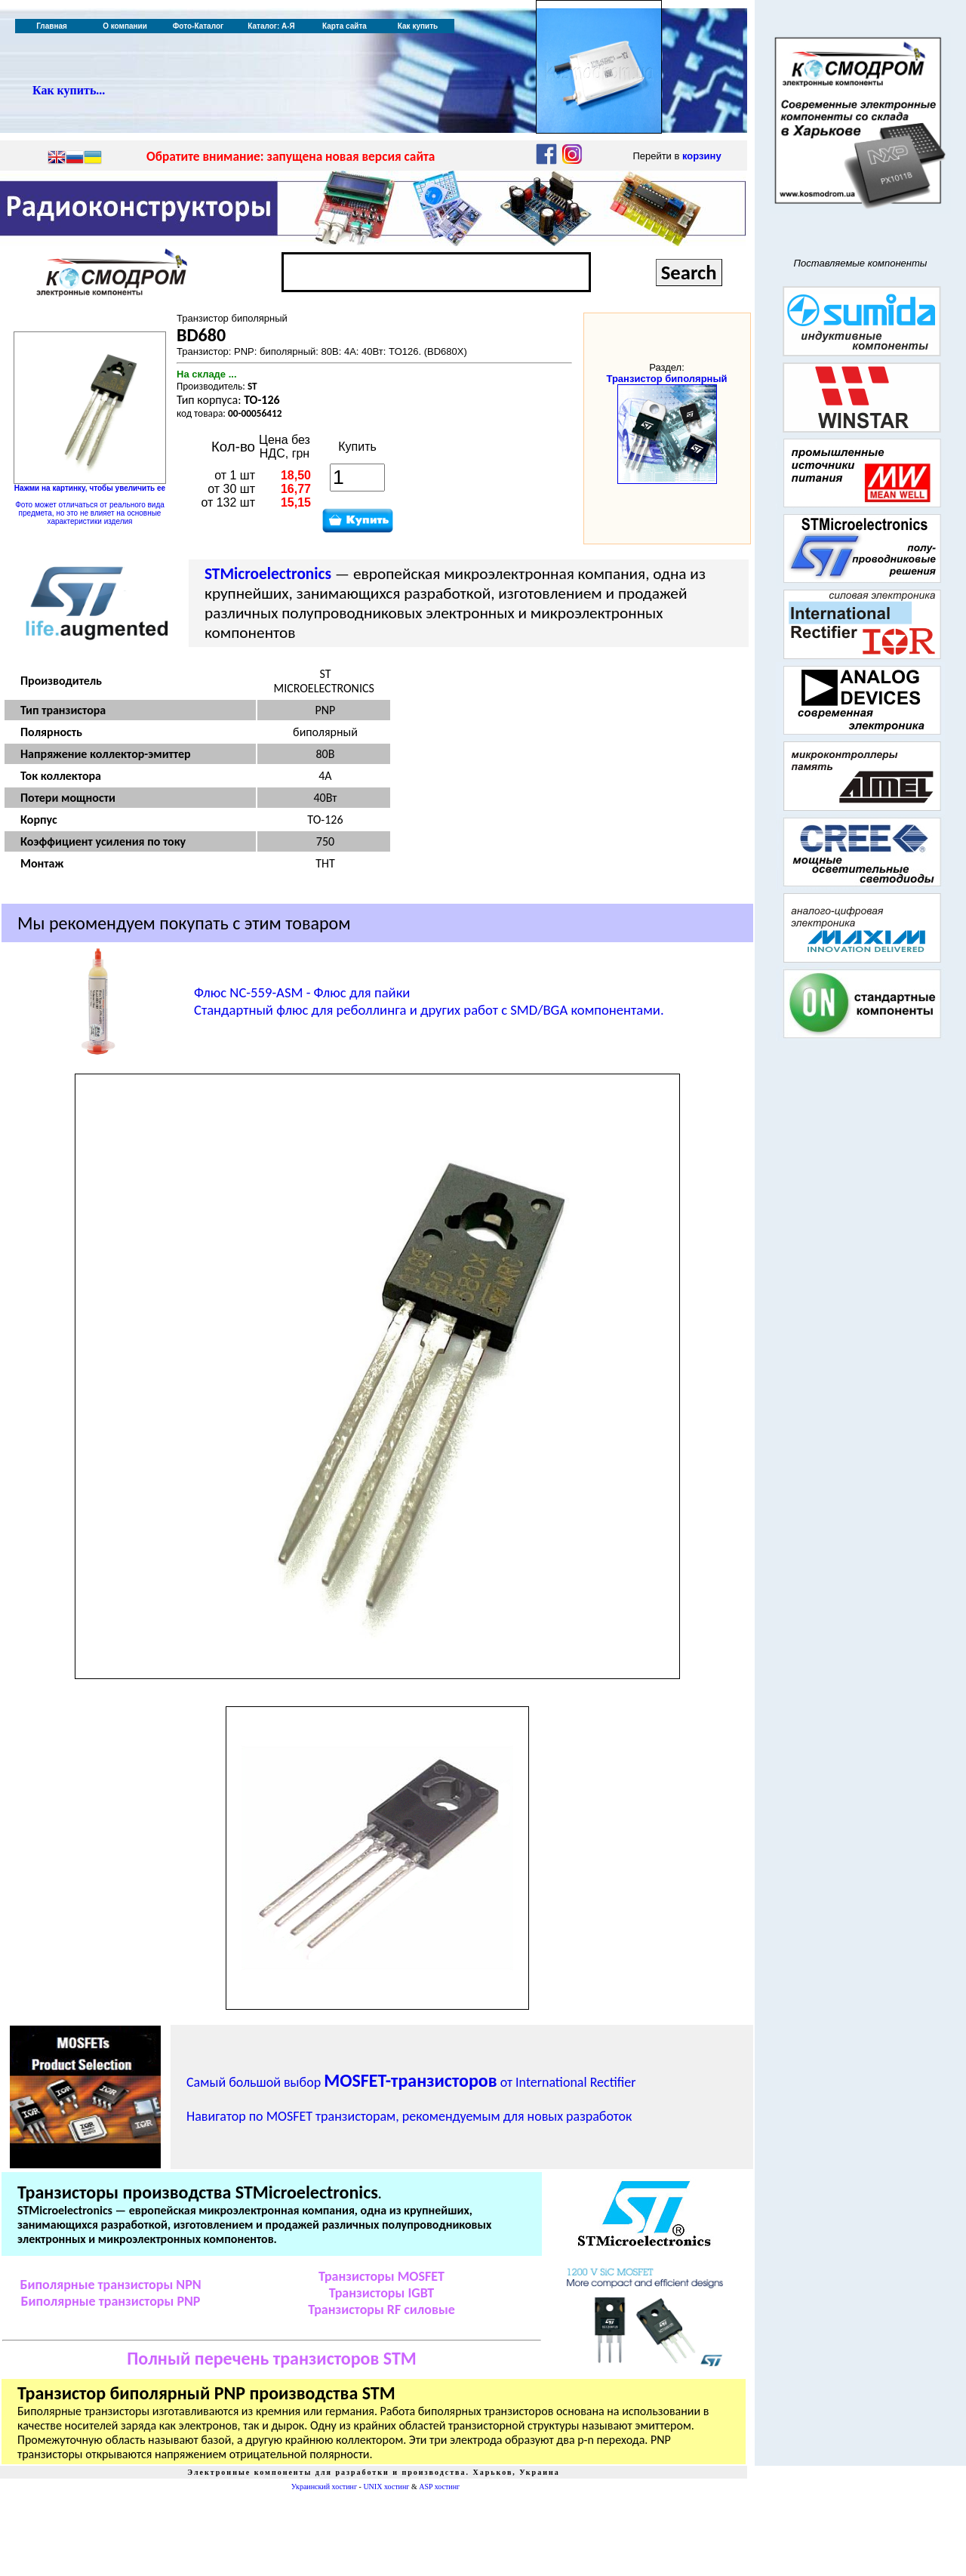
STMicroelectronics (268, 574)
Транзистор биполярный (666, 378)
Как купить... (68, 90)
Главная (51, 26)
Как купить (418, 26)
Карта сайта (344, 26)
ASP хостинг (439, 2486)
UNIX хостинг (386, 2486)
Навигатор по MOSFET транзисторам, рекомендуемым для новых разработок (409, 2116)
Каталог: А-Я (271, 26)
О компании (125, 26)
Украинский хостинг (324, 2486)
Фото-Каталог (198, 26)
